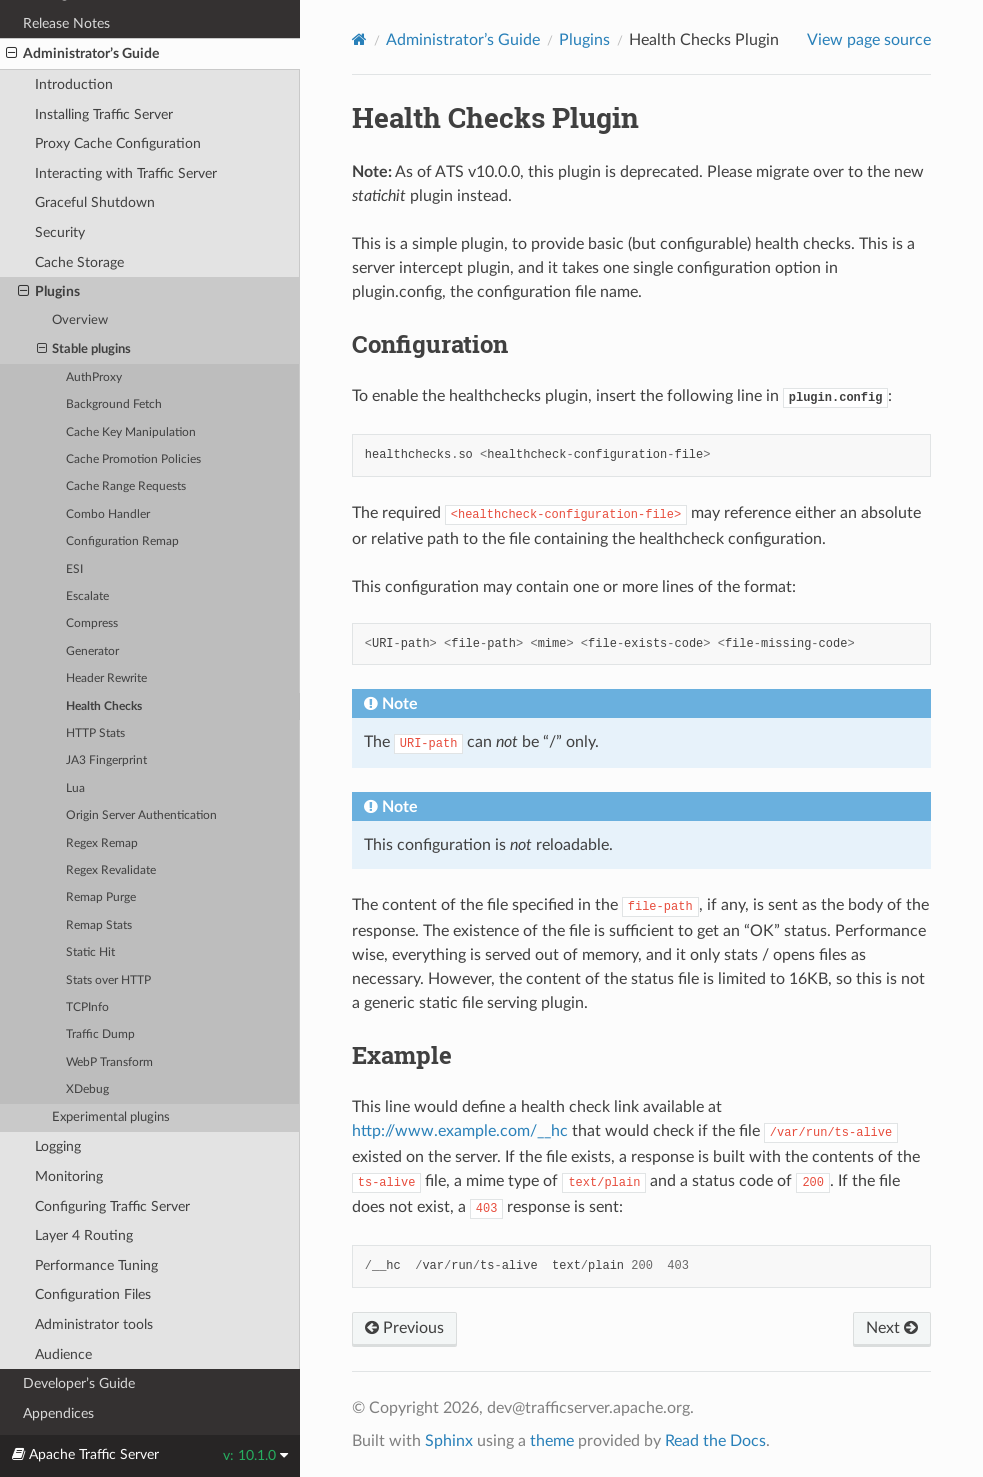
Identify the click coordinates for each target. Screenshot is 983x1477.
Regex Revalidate (111, 870)
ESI (74, 569)
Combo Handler (108, 514)
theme (552, 1441)
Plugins (49, 292)
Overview (80, 320)
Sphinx (449, 1441)
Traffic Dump (100, 1034)
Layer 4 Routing (84, 1235)
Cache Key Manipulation (131, 432)
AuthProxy (94, 377)
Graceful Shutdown (95, 202)
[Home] (359, 39)
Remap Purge (101, 897)
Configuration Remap (122, 541)
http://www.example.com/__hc (460, 1131)
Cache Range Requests (126, 486)
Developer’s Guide (79, 1383)
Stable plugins (84, 350)
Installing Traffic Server (104, 114)
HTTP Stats (95, 733)
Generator (92, 651)
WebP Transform (109, 1062)
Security (60, 232)
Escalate (87, 596)
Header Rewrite (106, 678)
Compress (92, 623)
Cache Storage (79, 262)
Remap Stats (99, 925)
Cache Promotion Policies (133, 459)
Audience (63, 1354)
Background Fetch (114, 404)
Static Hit (90, 952)
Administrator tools (94, 1324)
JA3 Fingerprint (106, 760)
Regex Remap (102, 843)
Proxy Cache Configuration (118, 143)
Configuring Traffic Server (112, 1206)
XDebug (87, 1089)
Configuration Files (93, 1294)
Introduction (74, 84)
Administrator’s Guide (82, 54)
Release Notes (66, 23)
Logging (58, 1146)
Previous (404, 1328)
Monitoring (69, 1176)
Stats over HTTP (108, 980)
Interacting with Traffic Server (126, 173)
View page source (869, 40)
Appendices (58, 1413)
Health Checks (104, 706)
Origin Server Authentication (141, 815)
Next (892, 1328)
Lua (75, 788)
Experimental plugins (111, 1117)
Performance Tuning (96, 1265)
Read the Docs (715, 1441)
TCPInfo (87, 1007)
